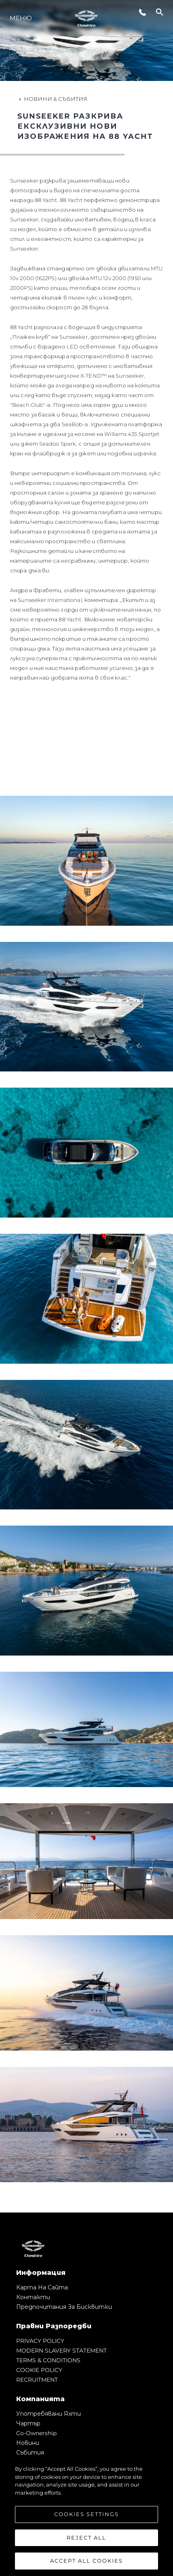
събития (30, 2452)
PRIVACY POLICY (40, 2340)
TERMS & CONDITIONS (48, 2360)
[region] (86, 2516)
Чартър (28, 2423)
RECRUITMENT (37, 2379)
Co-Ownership (36, 2433)
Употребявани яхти (48, 2413)
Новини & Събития (52, 99)
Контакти (33, 2297)
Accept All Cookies (86, 2560)
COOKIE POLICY (39, 2370)
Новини (27, 2442)
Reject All (86, 2537)
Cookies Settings (86, 2514)
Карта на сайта (42, 2287)
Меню (21, 18)
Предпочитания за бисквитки (64, 2306)
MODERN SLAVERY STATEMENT (61, 2350)
